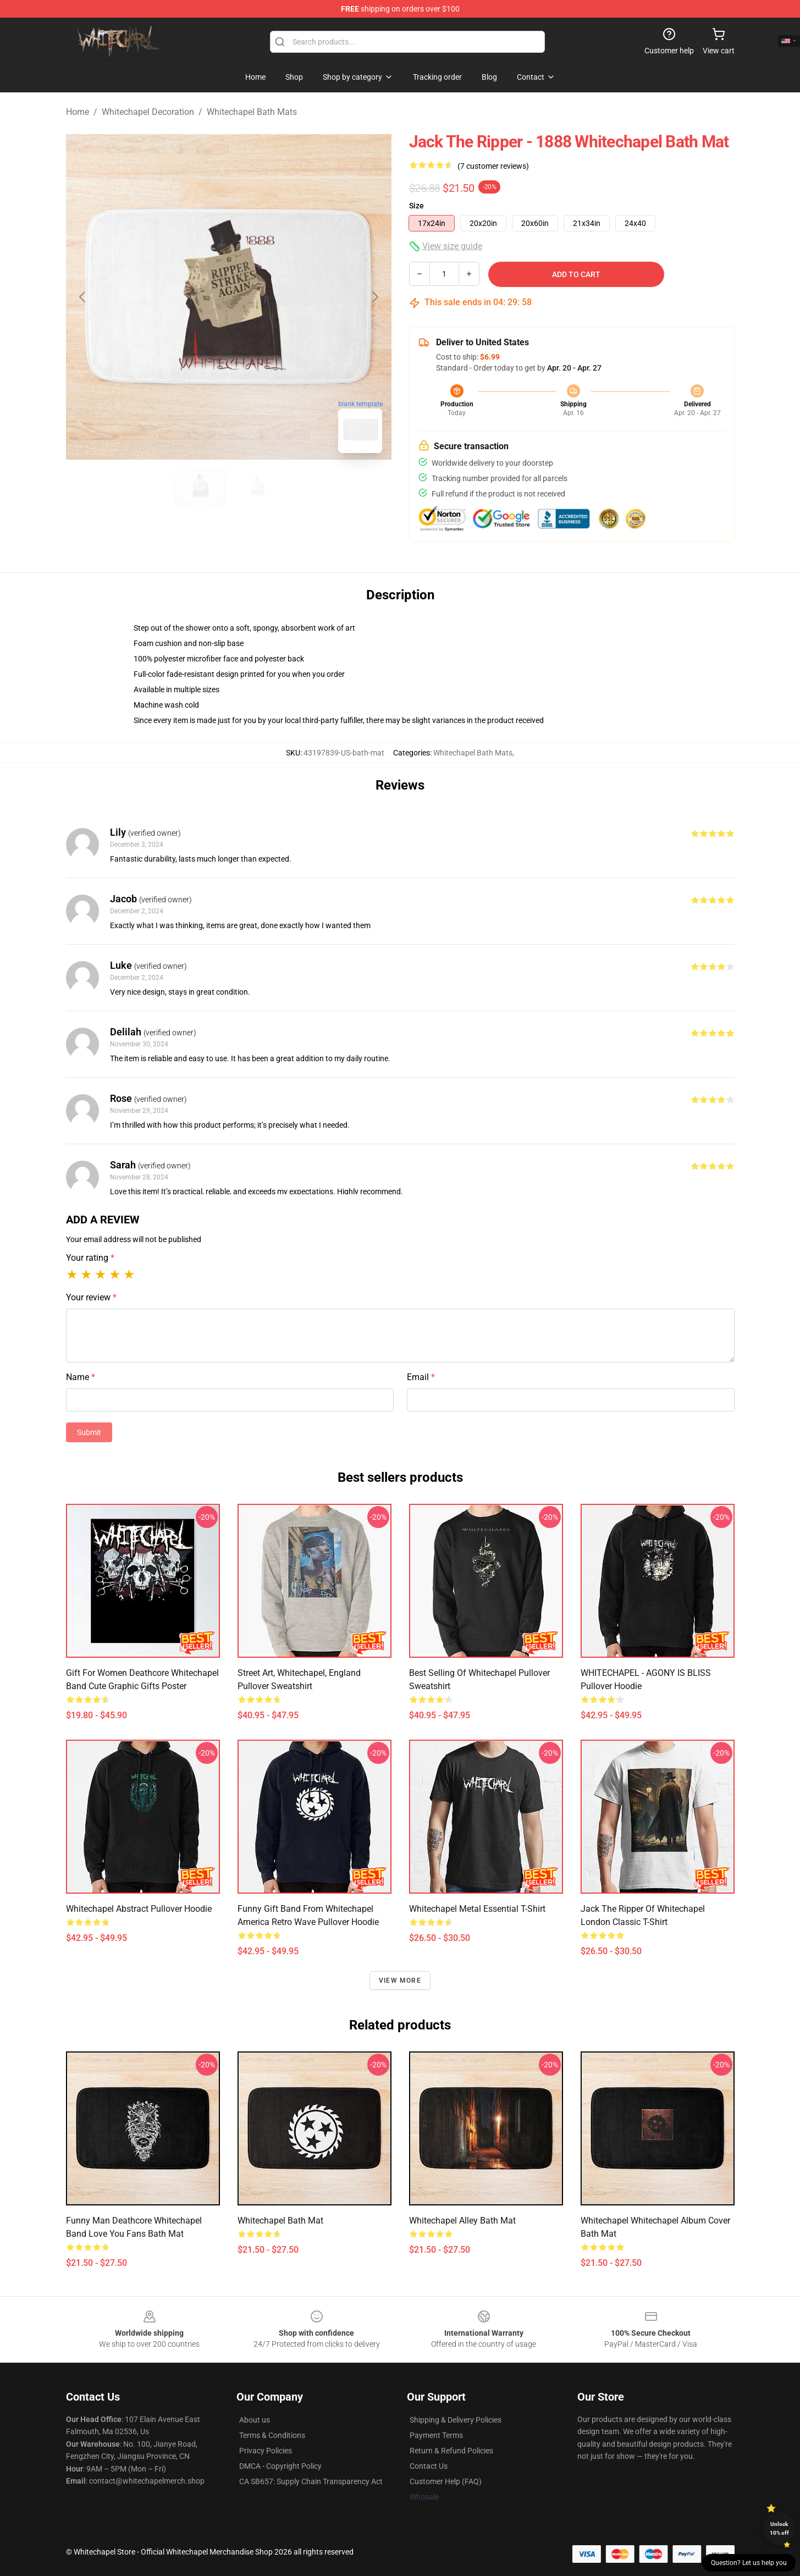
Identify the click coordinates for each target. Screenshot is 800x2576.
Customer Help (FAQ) (446, 2481)
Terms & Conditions (272, 2435)
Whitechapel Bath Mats (252, 112)
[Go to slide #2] (257, 486)
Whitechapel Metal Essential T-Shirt (477, 1909)
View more (400, 1980)
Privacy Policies (265, 2450)
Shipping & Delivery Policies (455, 2419)
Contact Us (429, 2466)
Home (77, 112)
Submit (89, 1432)
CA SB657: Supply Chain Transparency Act (311, 2481)
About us (254, 2419)
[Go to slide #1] (200, 486)
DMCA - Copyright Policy (280, 2466)
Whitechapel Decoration (148, 112)
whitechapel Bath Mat (280, 2220)
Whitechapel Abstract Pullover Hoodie (139, 1909)
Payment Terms (436, 2435)
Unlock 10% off (779, 2528)
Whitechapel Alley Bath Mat (462, 2220)
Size (416, 205)
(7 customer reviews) (493, 166)
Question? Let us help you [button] (749, 2563)
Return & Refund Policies (451, 2450)
